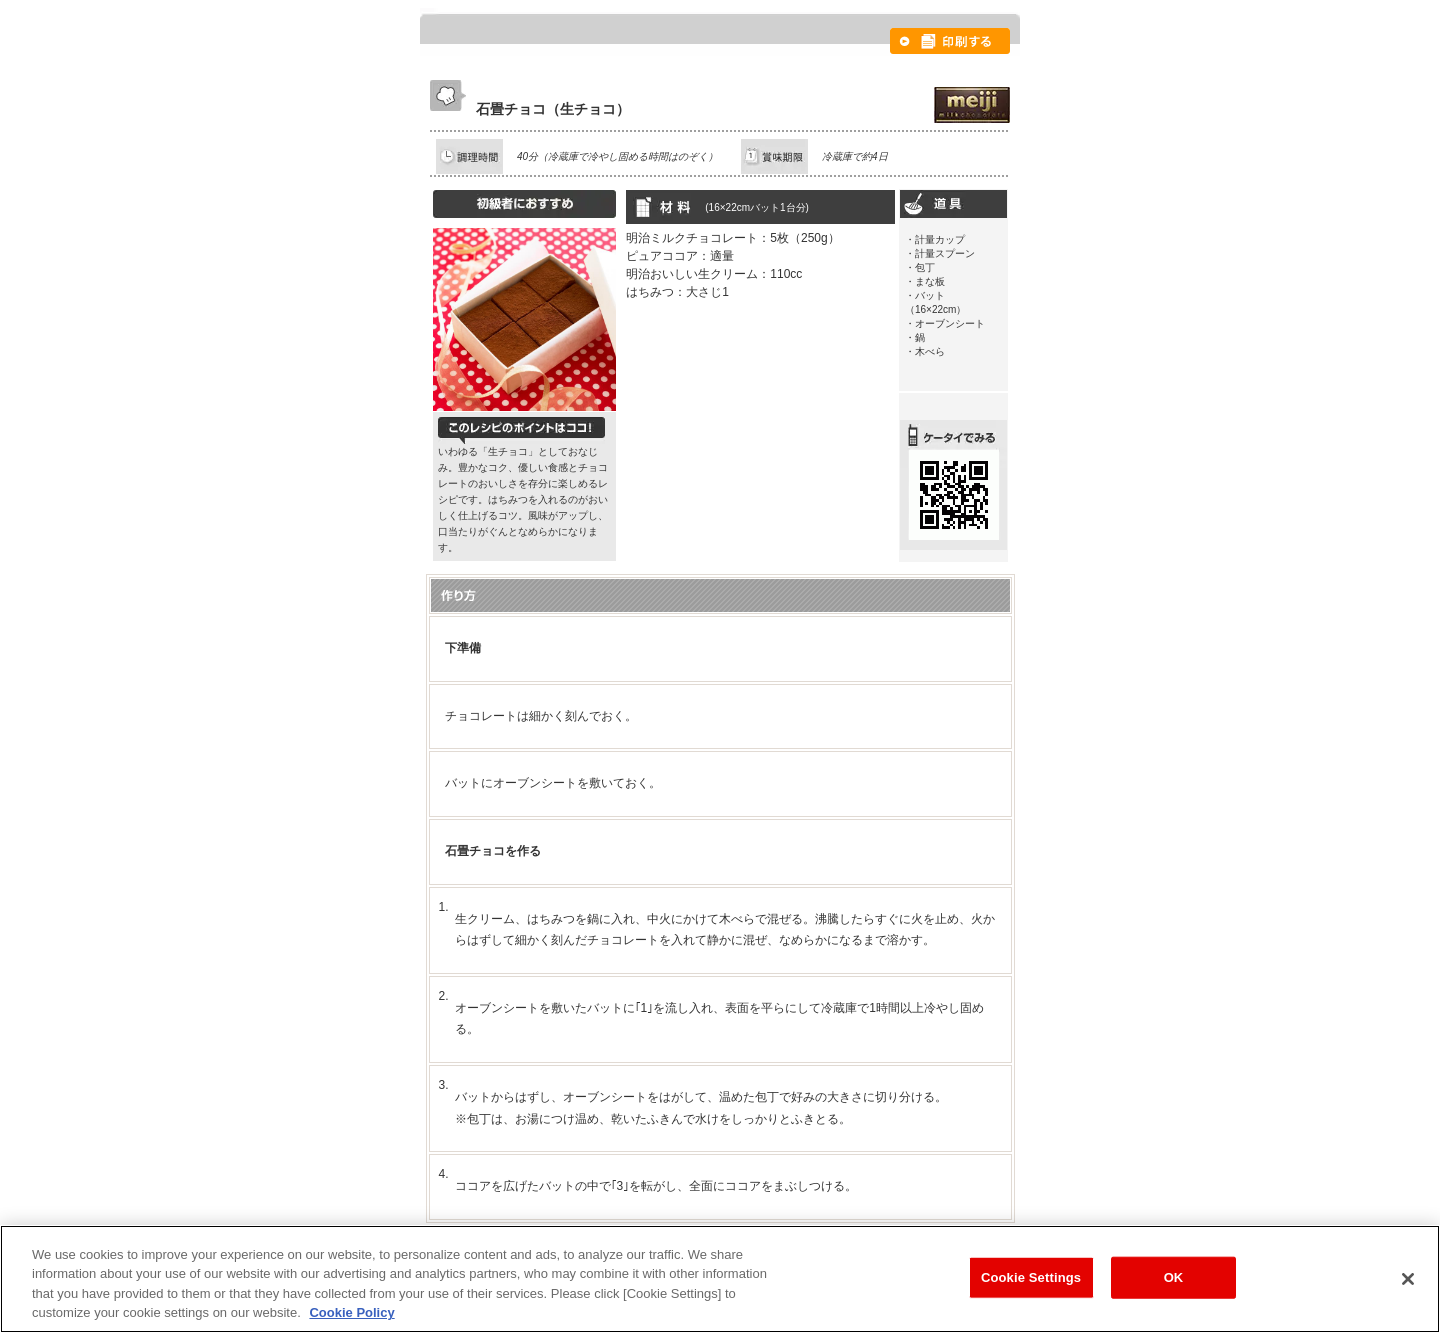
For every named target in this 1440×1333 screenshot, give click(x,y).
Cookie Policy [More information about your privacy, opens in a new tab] (351, 1312)
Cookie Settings (1031, 1277)
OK (1174, 1277)
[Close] (1408, 1279)
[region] (720, 1279)
